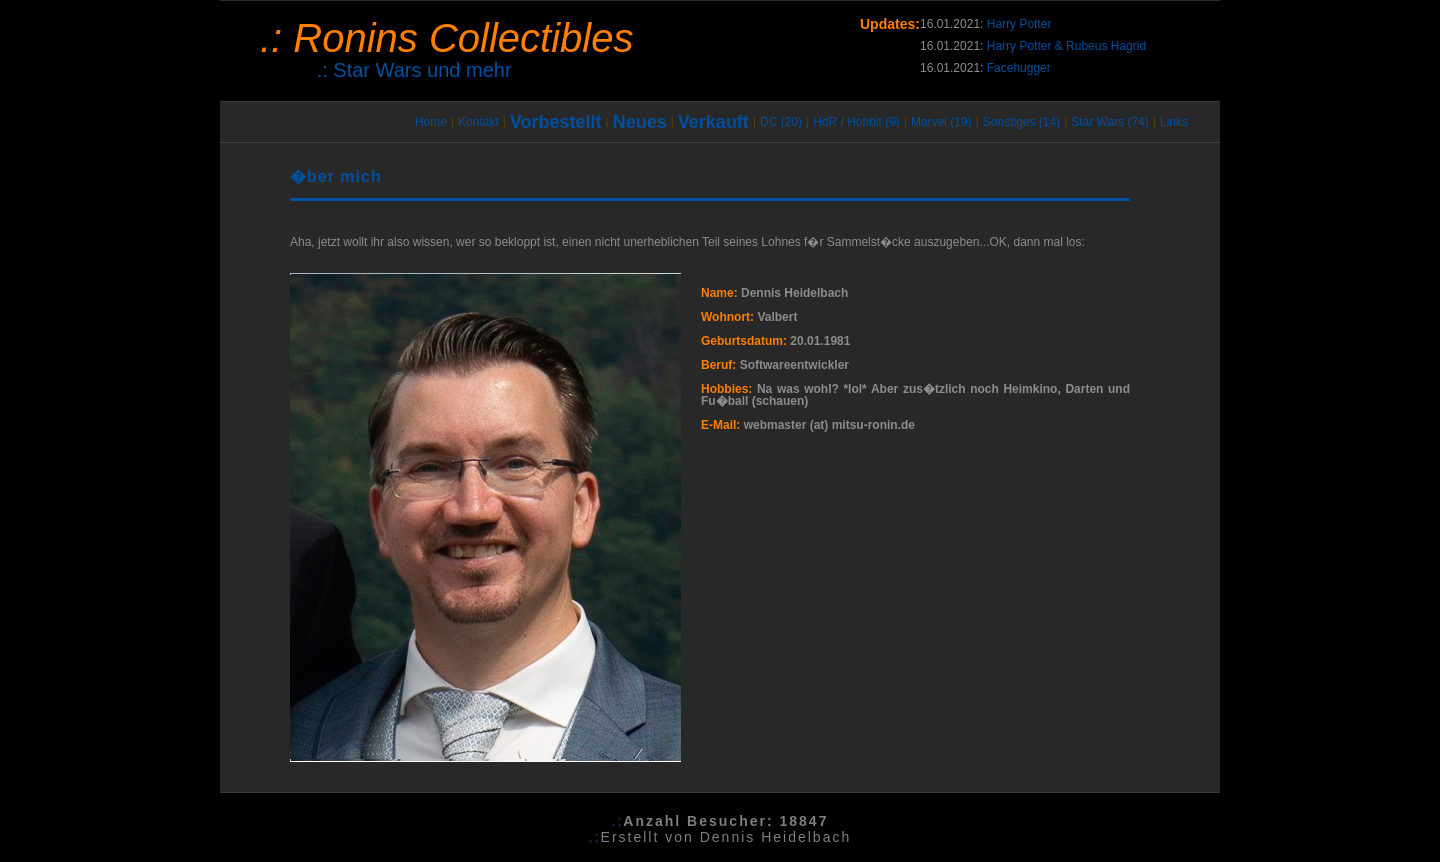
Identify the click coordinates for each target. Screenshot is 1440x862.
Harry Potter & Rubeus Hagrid (1066, 46)
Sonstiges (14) (1021, 122)
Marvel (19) (941, 122)
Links (1174, 122)
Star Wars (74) (1110, 122)
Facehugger (1019, 68)
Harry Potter (1019, 24)
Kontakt (478, 122)
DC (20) (781, 122)
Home (431, 122)
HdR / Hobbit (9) (856, 122)
